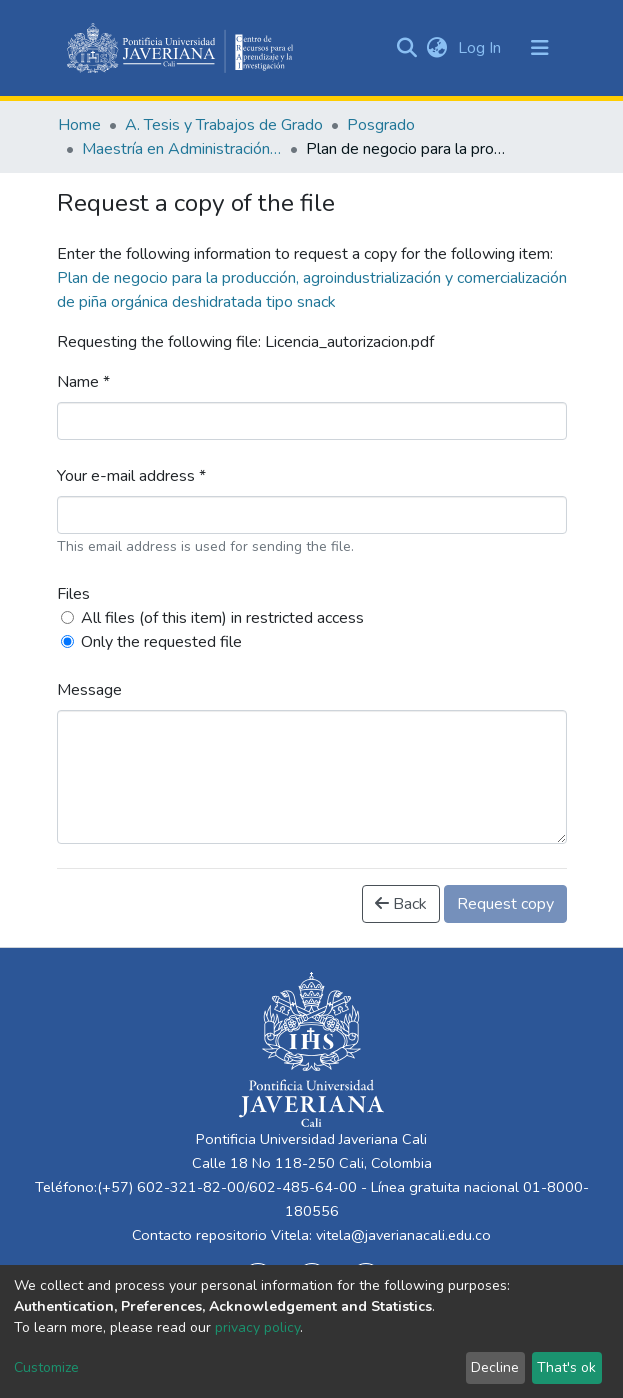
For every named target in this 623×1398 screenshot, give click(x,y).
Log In (481, 48)
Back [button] (401, 904)
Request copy (505, 904)
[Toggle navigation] (540, 48)
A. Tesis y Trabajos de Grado (224, 125)
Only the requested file (161, 642)
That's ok (566, 1367)
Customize (46, 1367)
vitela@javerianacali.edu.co (403, 1235)
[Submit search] (407, 48)
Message (89, 690)
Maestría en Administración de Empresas (182, 149)
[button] (437, 48)
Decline (495, 1367)
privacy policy (257, 1327)
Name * (83, 382)
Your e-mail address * (131, 476)
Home (79, 125)
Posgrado (381, 125)
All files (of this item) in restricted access (222, 618)
